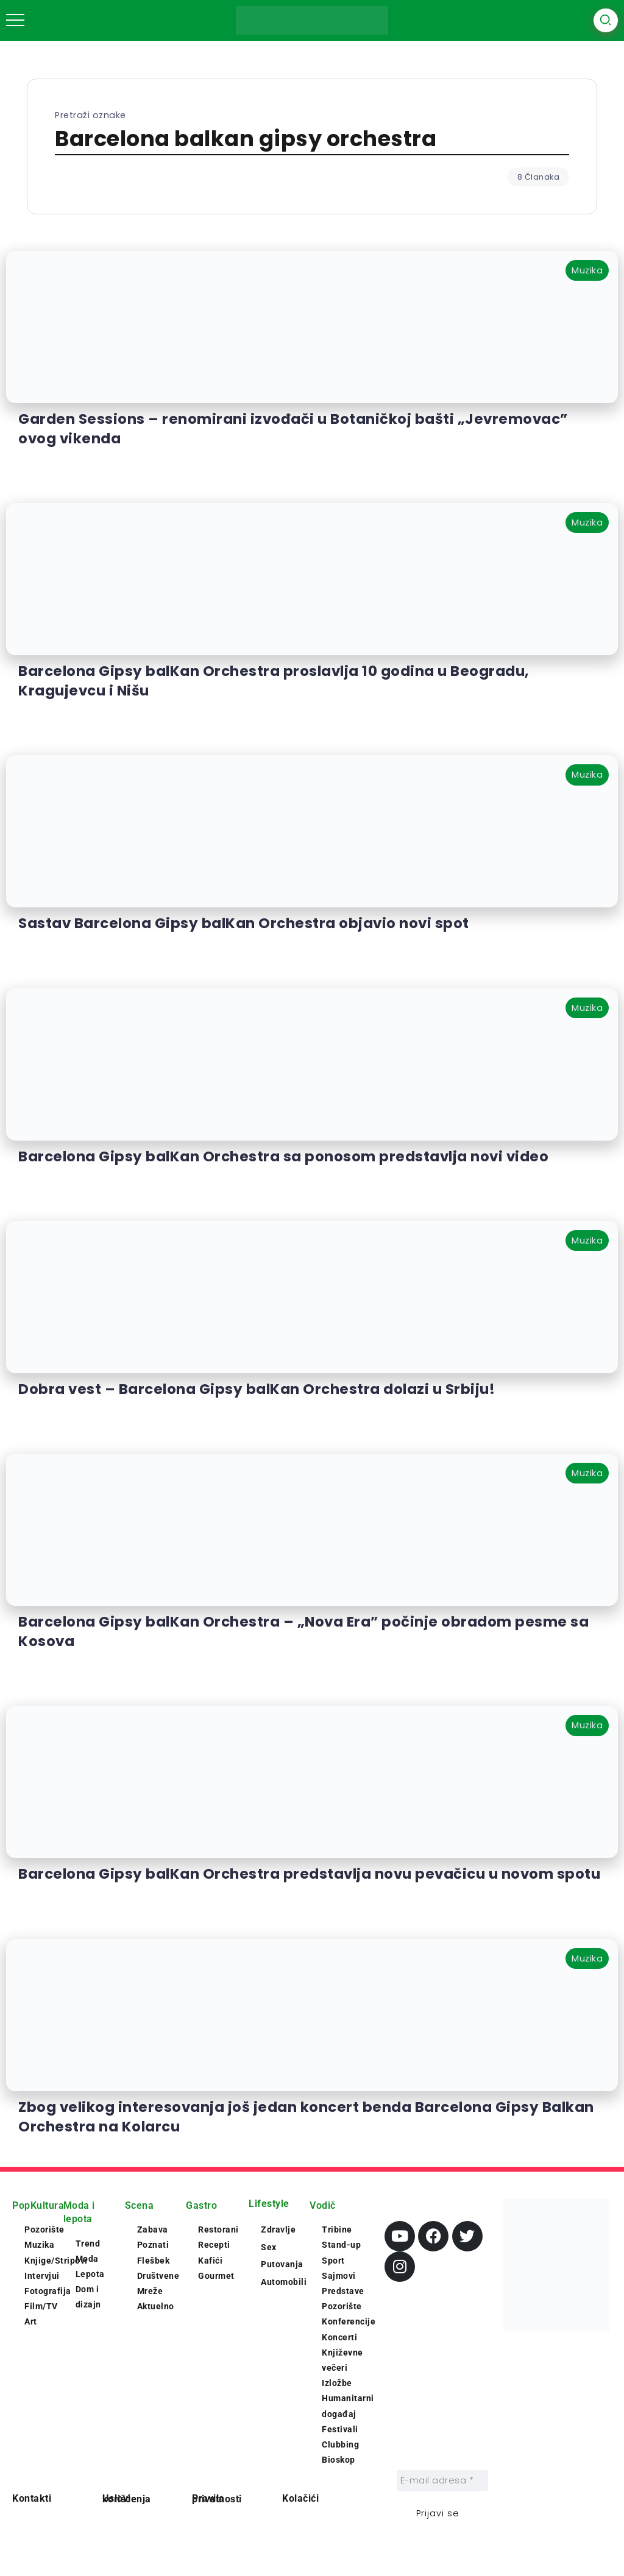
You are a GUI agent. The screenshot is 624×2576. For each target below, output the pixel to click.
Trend (88, 2243)
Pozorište (44, 2229)
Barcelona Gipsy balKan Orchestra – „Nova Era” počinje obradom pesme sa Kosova (303, 1631)
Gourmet (216, 2276)
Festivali (340, 2429)
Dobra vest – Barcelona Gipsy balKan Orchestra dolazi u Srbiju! (256, 1389)
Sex (269, 2247)
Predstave (343, 2291)
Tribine (337, 2229)
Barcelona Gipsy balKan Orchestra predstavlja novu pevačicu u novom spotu (309, 1874)
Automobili (284, 2282)
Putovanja (282, 2264)
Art (30, 2321)
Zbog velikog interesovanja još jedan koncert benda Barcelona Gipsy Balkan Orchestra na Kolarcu (306, 2116)
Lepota (90, 2274)
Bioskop (338, 2460)
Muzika (39, 2245)
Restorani (218, 2229)
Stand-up (341, 2245)
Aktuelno (155, 2306)
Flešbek (153, 2260)
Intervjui (42, 2276)
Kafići (210, 2260)
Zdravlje (278, 2229)
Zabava (152, 2229)
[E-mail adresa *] (442, 2480)
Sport (333, 2260)
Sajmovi (339, 2276)
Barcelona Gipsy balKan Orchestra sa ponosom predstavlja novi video (283, 1156)
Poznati (153, 2245)
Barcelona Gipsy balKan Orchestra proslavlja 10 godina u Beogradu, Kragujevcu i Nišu (274, 680)
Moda (87, 2259)
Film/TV (41, 2306)
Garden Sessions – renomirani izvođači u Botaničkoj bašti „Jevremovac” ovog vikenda (293, 428)
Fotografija (47, 2291)
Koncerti (339, 2337)
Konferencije (348, 2321)
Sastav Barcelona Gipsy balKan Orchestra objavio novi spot (243, 923)
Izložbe (337, 2383)
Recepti (214, 2245)
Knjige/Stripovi (56, 2260)
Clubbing (340, 2444)
